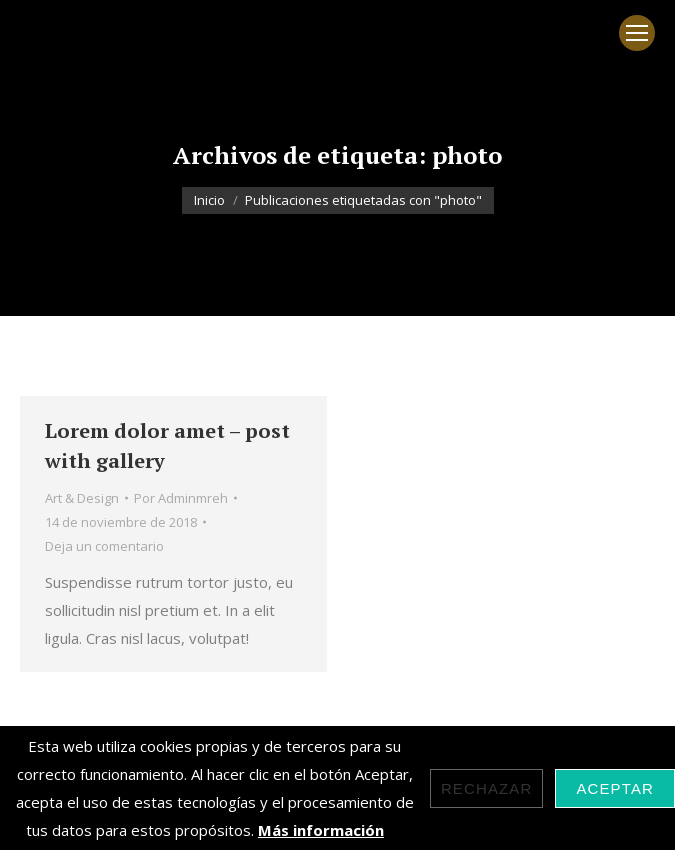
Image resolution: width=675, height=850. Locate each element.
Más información (321, 830)
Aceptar (615, 788)
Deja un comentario (104, 546)
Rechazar (487, 788)
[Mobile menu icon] (637, 33)
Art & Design (82, 498)
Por (181, 498)
